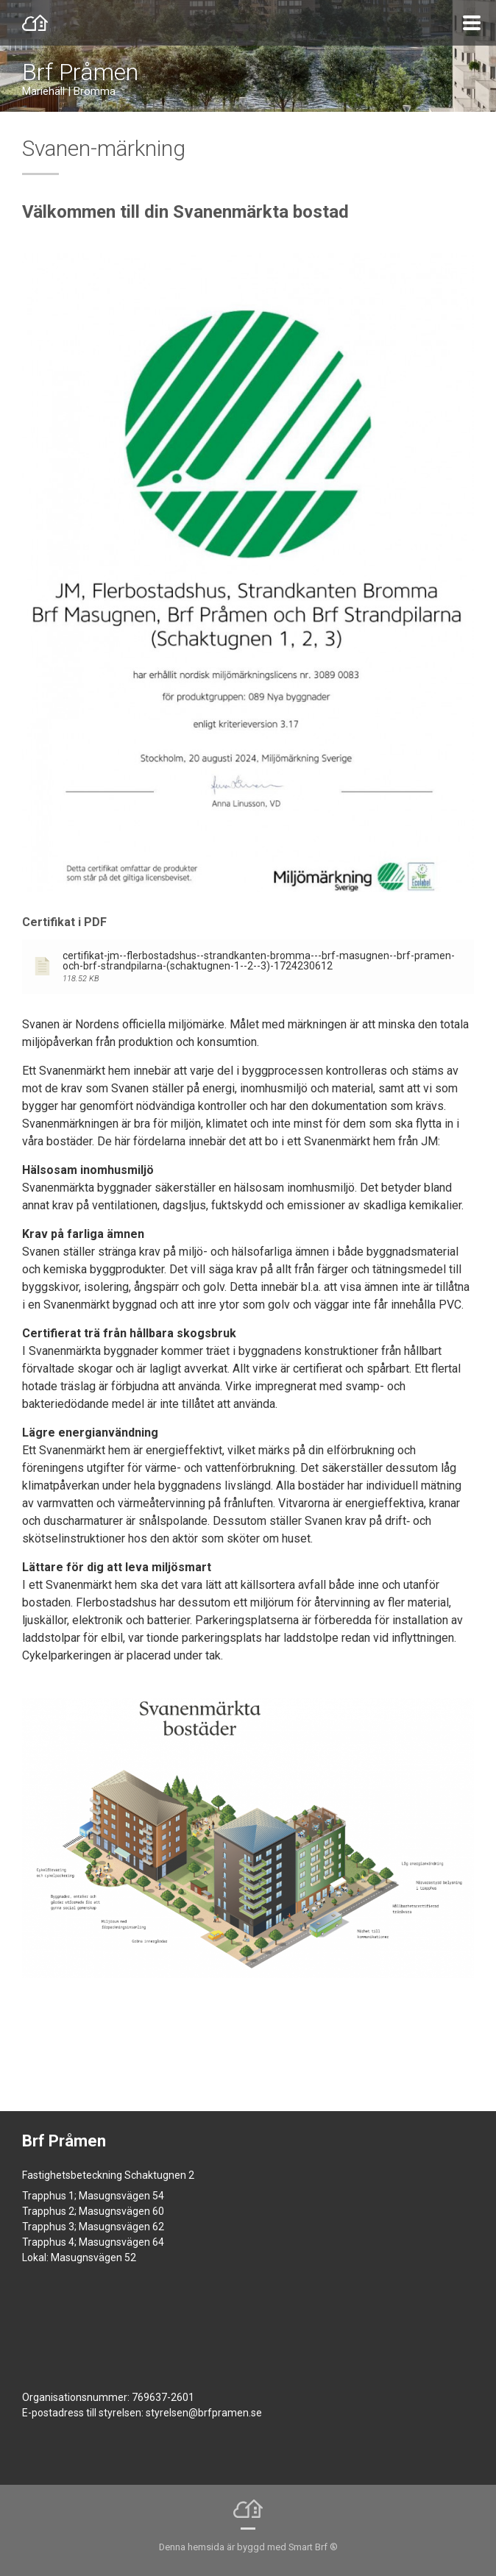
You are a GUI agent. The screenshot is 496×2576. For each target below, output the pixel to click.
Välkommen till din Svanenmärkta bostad (185, 212)
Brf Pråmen (80, 72)
